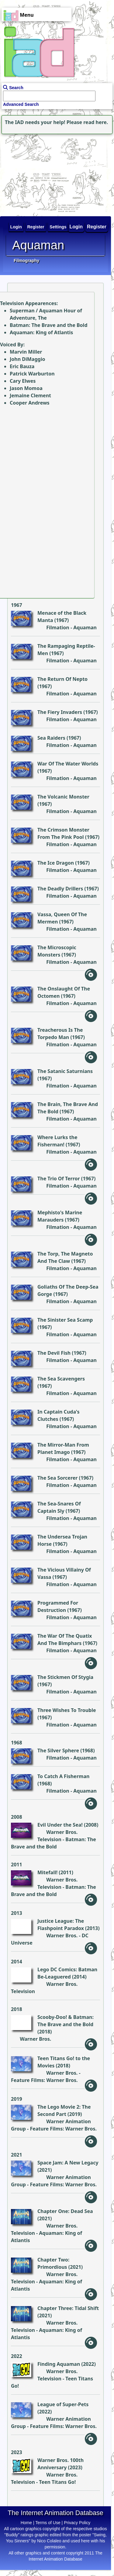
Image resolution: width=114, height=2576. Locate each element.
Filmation (57, 627)
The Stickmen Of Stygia (65, 1677)
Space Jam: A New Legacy (67, 2162)
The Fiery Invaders (59, 712)
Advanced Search (21, 104)
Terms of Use (47, 2522)
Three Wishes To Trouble (66, 1710)
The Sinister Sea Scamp (65, 1320)
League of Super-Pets (62, 2404)
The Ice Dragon (55, 862)
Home (26, 2522)
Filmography (26, 260)
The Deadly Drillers (60, 888)
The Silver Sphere (58, 1750)
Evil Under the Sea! (60, 1824)
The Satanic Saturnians (65, 1071)
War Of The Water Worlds (67, 763)
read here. (95, 122)
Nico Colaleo (49, 2540)
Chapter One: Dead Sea (65, 2211)
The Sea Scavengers (61, 1378)
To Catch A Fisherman (63, 1776)
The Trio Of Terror (58, 1178)
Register (96, 226)
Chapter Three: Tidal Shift (68, 2308)
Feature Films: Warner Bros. (44, 2080)
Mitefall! (47, 1872)
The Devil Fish (54, 1353)
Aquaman (85, 627)
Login (76, 226)
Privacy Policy (77, 2522)
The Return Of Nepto (62, 679)
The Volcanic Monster (63, 796)
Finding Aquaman (58, 2364)
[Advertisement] (38, 173)
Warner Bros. (62, 1935)
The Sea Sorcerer (57, 1478)
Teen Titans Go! (57, 2482)
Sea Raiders (51, 738)
